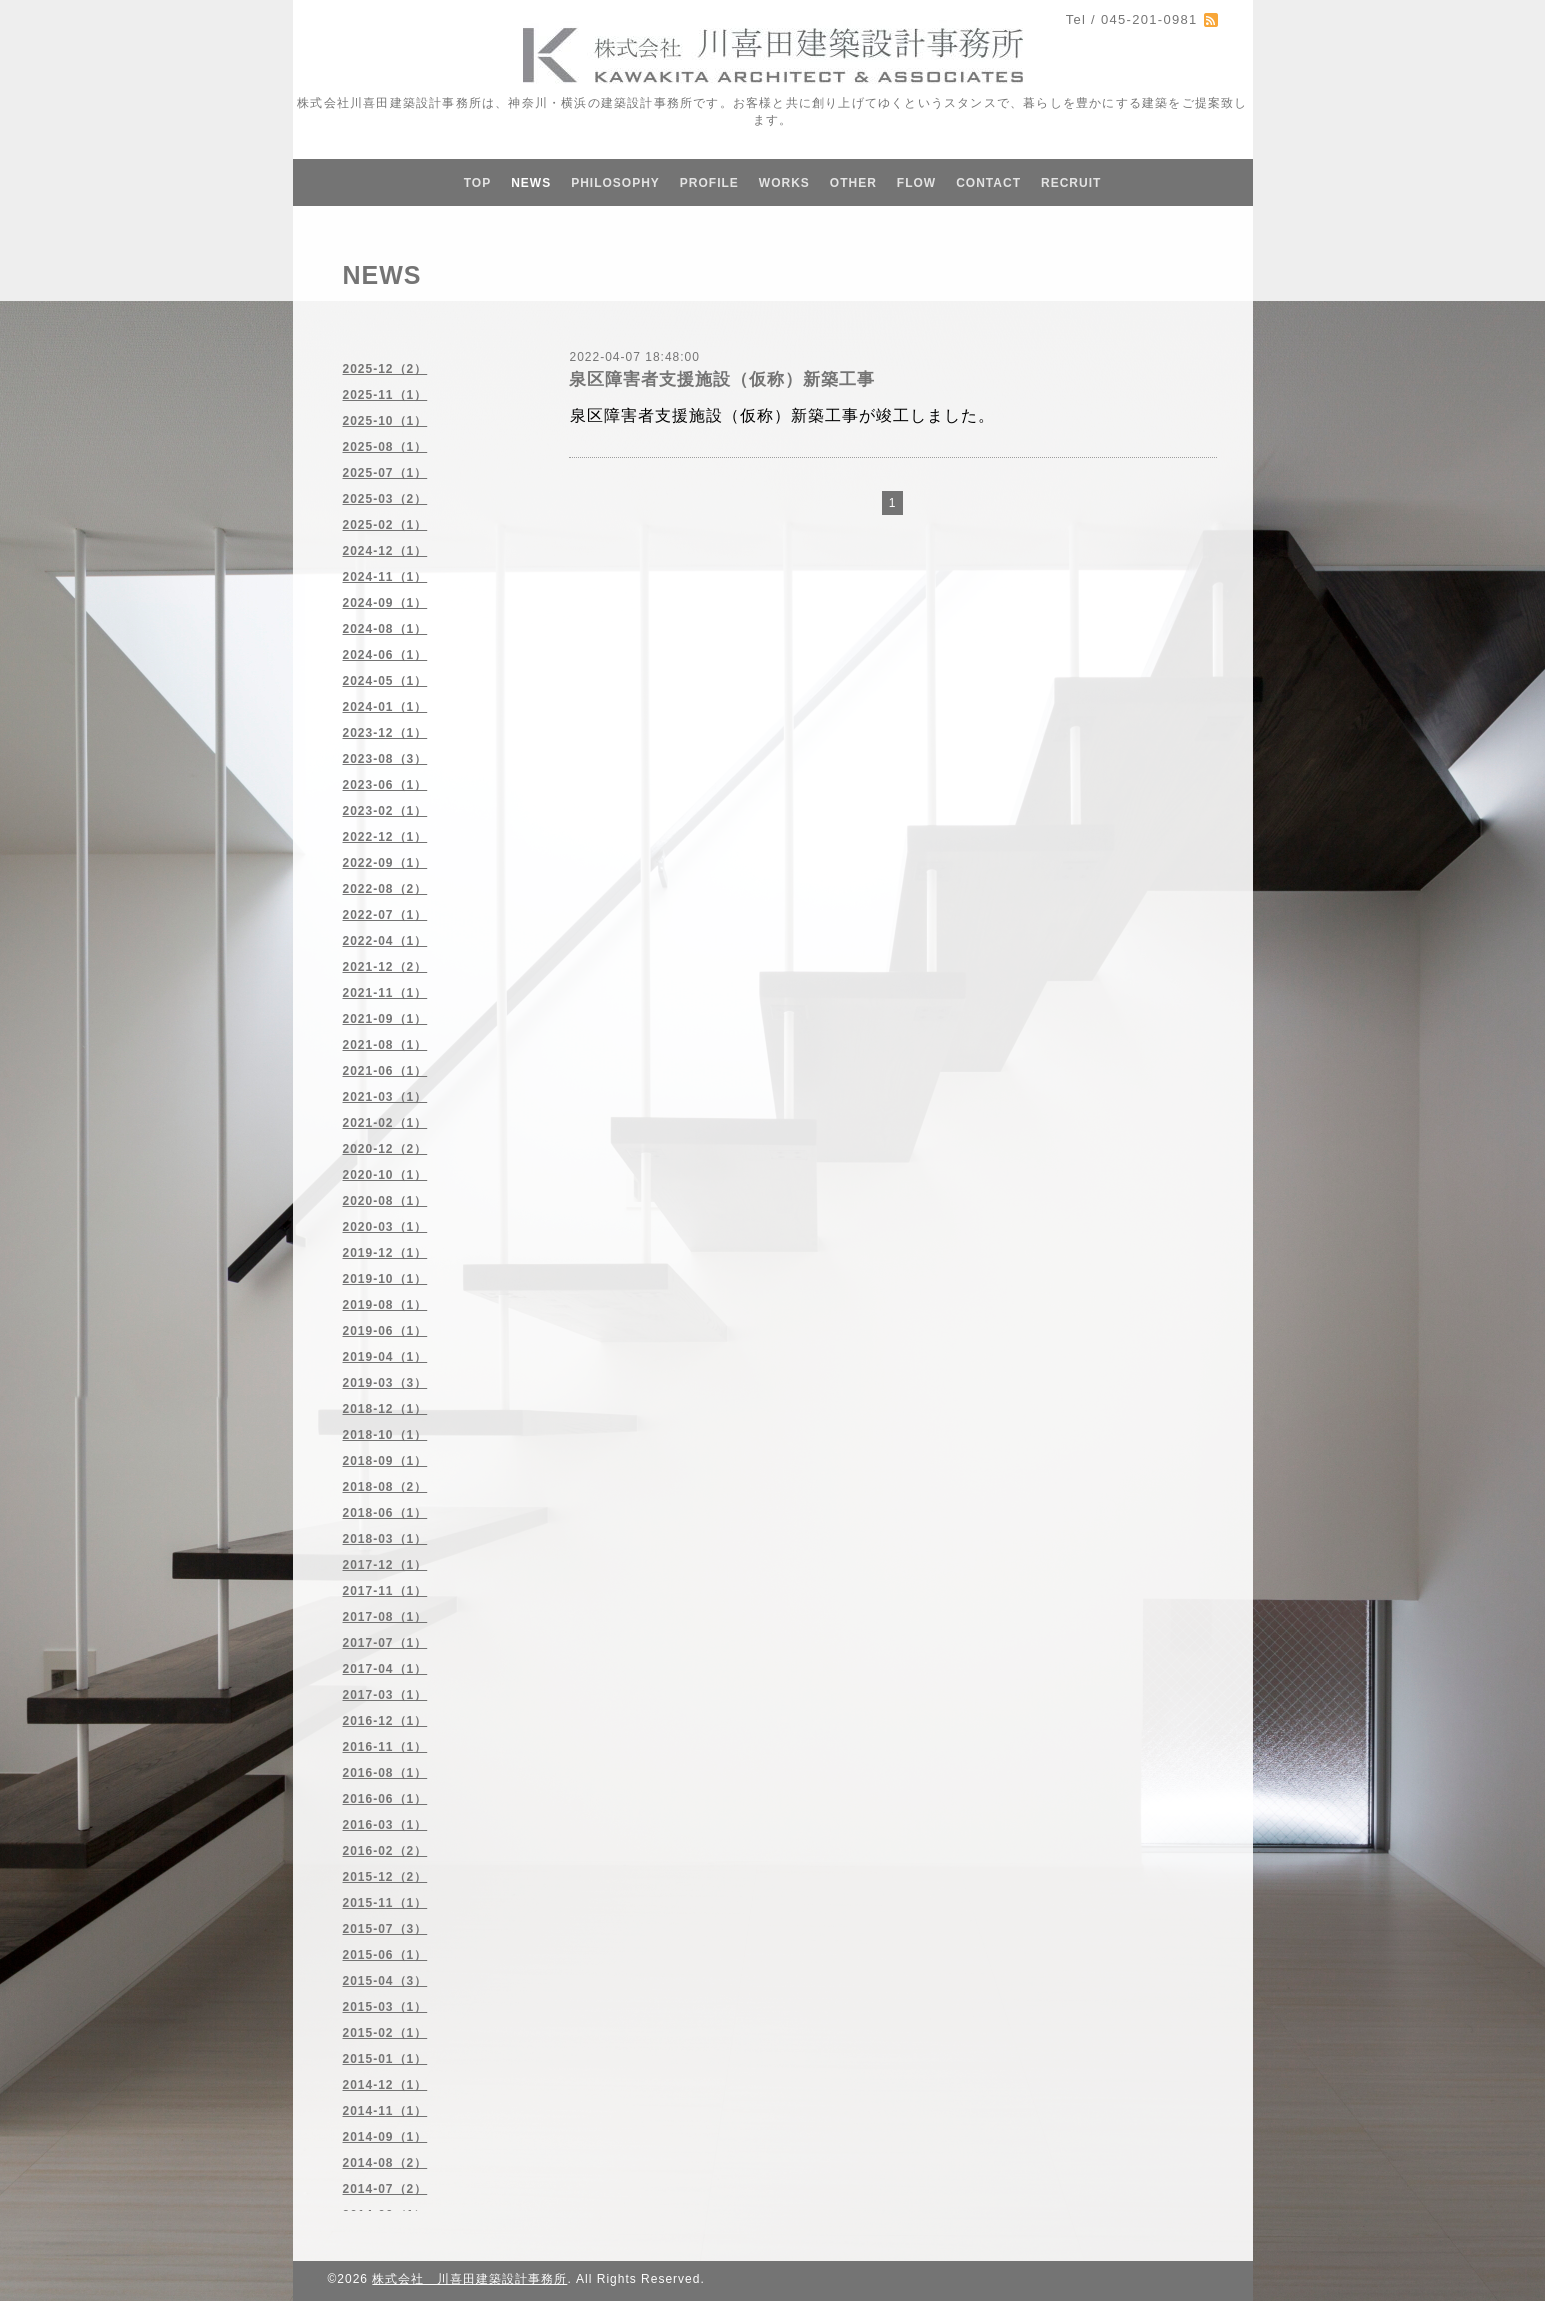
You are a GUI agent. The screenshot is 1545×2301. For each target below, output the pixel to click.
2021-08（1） (385, 1045)
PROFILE (709, 183)
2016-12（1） (385, 1721)
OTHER (853, 183)
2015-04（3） (385, 1981)
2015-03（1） (385, 2007)
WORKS (784, 183)
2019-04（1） (385, 1357)
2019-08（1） (385, 1305)
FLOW (916, 183)
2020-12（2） (385, 1149)
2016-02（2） (385, 1851)
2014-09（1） (385, 2137)
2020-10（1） (385, 1175)
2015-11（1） (385, 1903)
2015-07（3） (385, 1929)
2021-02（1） (385, 1123)
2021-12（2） (385, 967)
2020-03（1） (385, 1227)
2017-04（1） (385, 1669)
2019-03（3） (385, 1383)
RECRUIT (1071, 183)
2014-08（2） (385, 2163)
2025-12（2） (385, 369)
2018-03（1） (385, 1539)
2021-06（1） (385, 1071)
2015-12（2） (385, 1877)
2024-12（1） (385, 551)
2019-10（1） (385, 1279)
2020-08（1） (385, 1201)
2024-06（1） (385, 655)
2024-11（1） (385, 577)
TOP (477, 183)
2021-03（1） (385, 1097)
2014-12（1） (385, 2085)
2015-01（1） (385, 2059)
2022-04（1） (385, 941)
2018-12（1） (385, 1409)
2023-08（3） (385, 759)
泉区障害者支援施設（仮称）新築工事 (722, 379)
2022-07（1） (385, 915)
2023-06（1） (385, 785)
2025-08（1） (385, 447)
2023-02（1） (385, 811)
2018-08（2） (385, 1487)
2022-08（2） (385, 889)
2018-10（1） (385, 1435)
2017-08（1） (385, 1617)
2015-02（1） (385, 2033)
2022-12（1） (385, 837)
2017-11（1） (385, 1591)
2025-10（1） (385, 421)
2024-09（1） (385, 603)
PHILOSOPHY (615, 183)
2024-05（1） (385, 681)
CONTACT (988, 183)
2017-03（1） (385, 1695)
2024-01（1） (385, 707)
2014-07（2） (385, 2189)
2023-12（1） (385, 733)
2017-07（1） (385, 1643)
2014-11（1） (385, 2111)
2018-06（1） (385, 1513)
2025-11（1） (385, 395)
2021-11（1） (385, 993)
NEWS (531, 183)
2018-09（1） (385, 1461)
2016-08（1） (385, 1773)
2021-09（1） (385, 1019)
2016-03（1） (385, 1825)
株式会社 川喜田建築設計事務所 (469, 2279)
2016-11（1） (385, 1747)
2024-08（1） (385, 629)
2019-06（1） (385, 1331)
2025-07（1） (385, 473)
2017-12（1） (385, 1565)
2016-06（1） (385, 1799)
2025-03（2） (385, 499)
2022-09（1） (385, 863)
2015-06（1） (385, 1955)
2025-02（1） (385, 525)
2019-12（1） (385, 1253)
